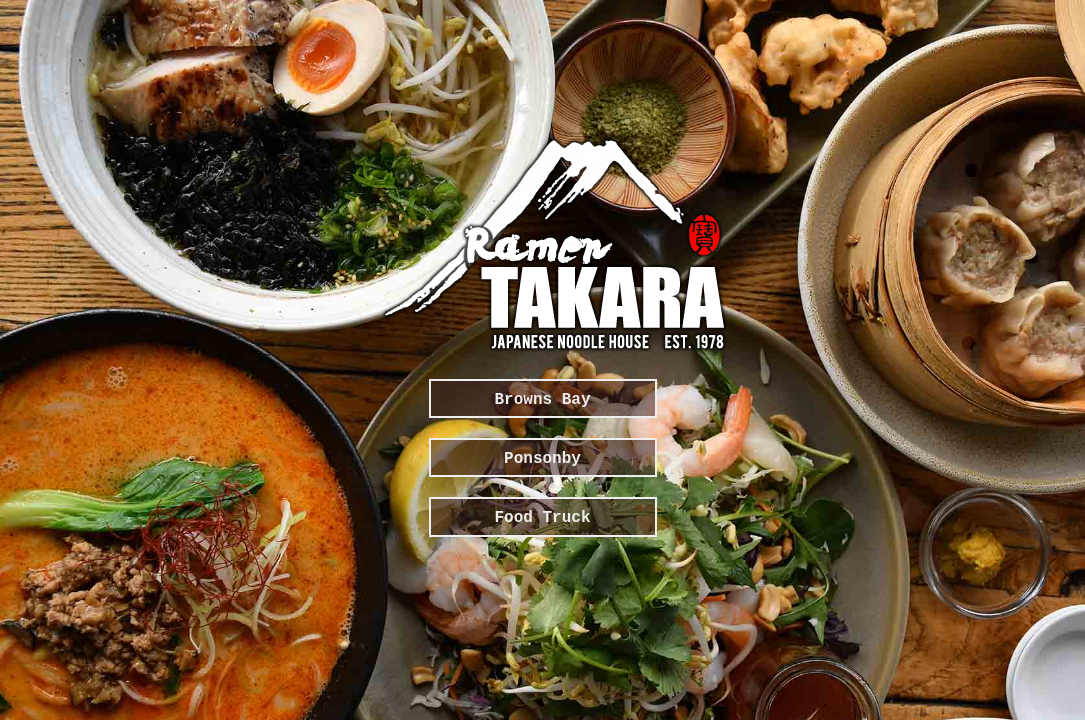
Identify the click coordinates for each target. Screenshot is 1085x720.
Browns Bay (542, 400)
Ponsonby (542, 459)
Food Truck (542, 518)
